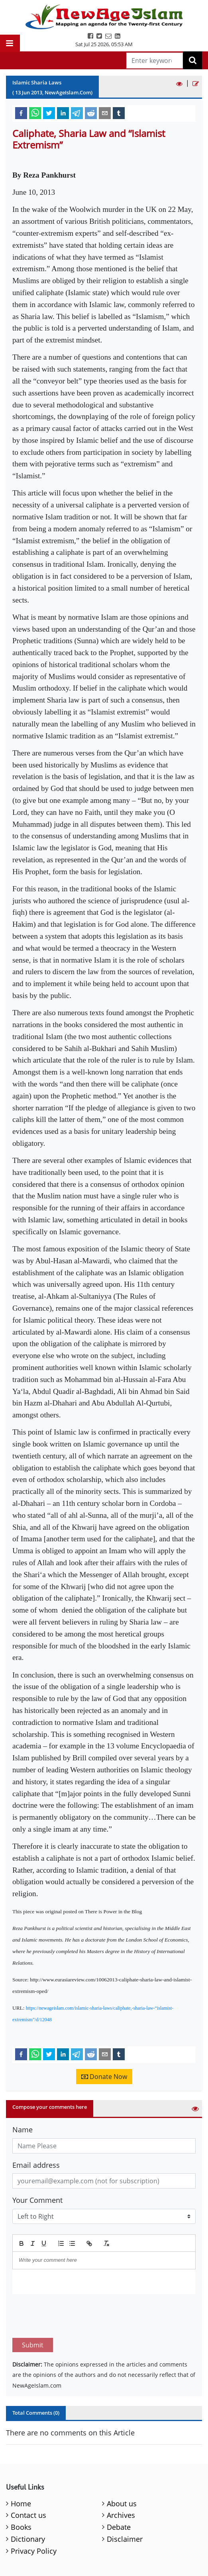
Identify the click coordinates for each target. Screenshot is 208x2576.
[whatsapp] (35, 113)
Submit (32, 2307)
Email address (36, 2165)
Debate (119, 2489)
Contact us (28, 2477)
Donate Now (104, 2076)
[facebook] (21, 113)
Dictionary (28, 2501)
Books (21, 2489)
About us (122, 2466)
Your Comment (37, 2200)
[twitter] (49, 113)
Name (22, 2129)
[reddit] (91, 113)
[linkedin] (63, 113)
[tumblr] (119, 113)
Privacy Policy (34, 2513)
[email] (105, 113)
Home (21, 2466)
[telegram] (77, 113)
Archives (121, 2477)
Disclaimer (125, 2501)
